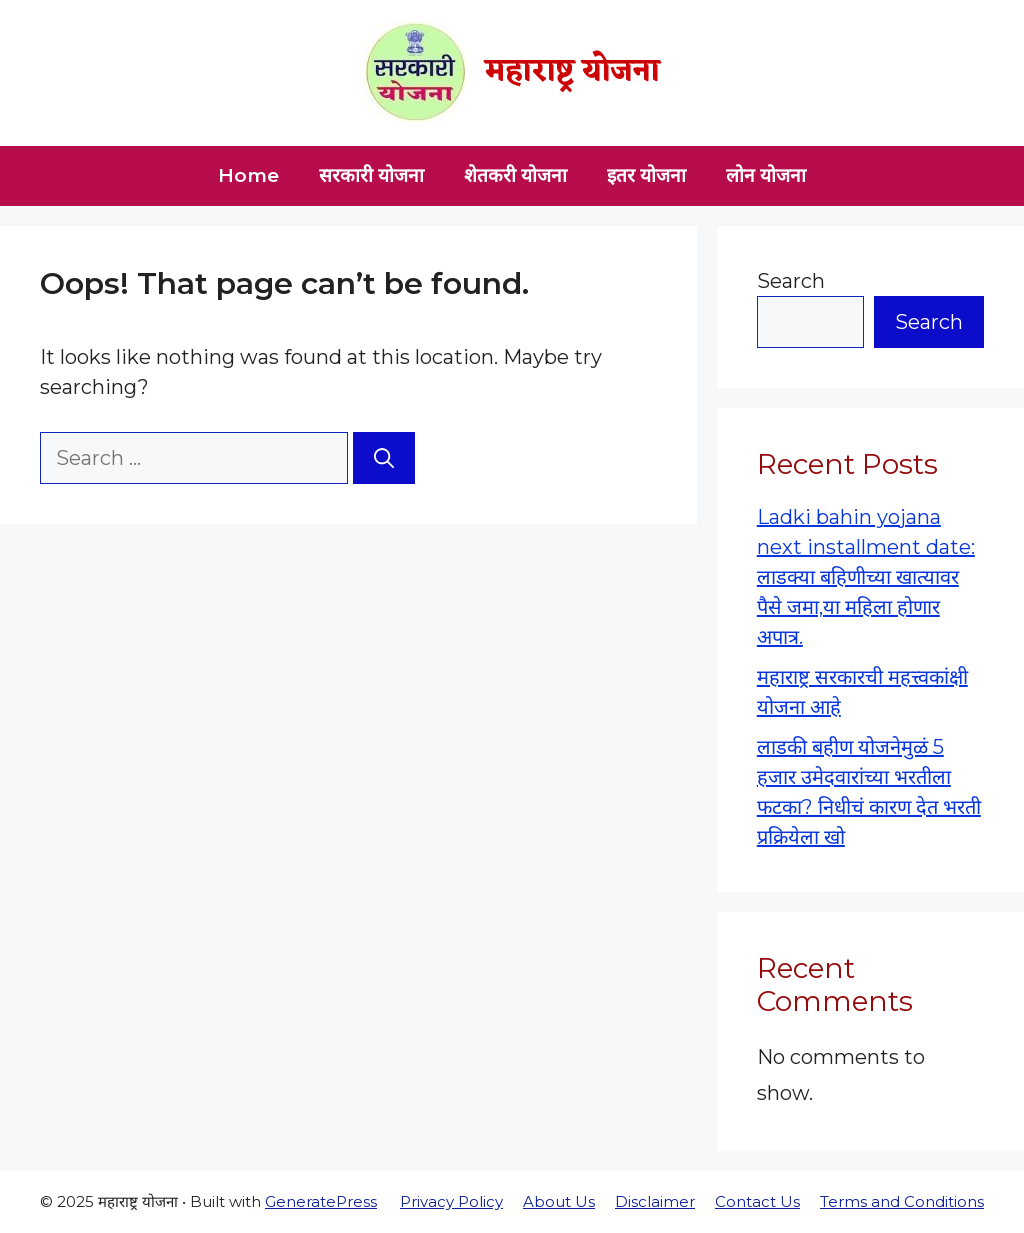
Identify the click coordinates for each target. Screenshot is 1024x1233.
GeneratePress (321, 1201)
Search (791, 281)
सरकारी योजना (371, 175)
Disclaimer (655, 1201)
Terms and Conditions (902, 1201)
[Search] (384, 458)
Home (248, 175)
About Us (559, 1201)
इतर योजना (646, 175)
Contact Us (757, 1201)
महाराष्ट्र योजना (572, 72)
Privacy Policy (451, 1201)
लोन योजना (766, 175)
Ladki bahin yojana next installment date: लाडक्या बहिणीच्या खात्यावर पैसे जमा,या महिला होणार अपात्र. (866, 577)
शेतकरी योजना (515, 175)
